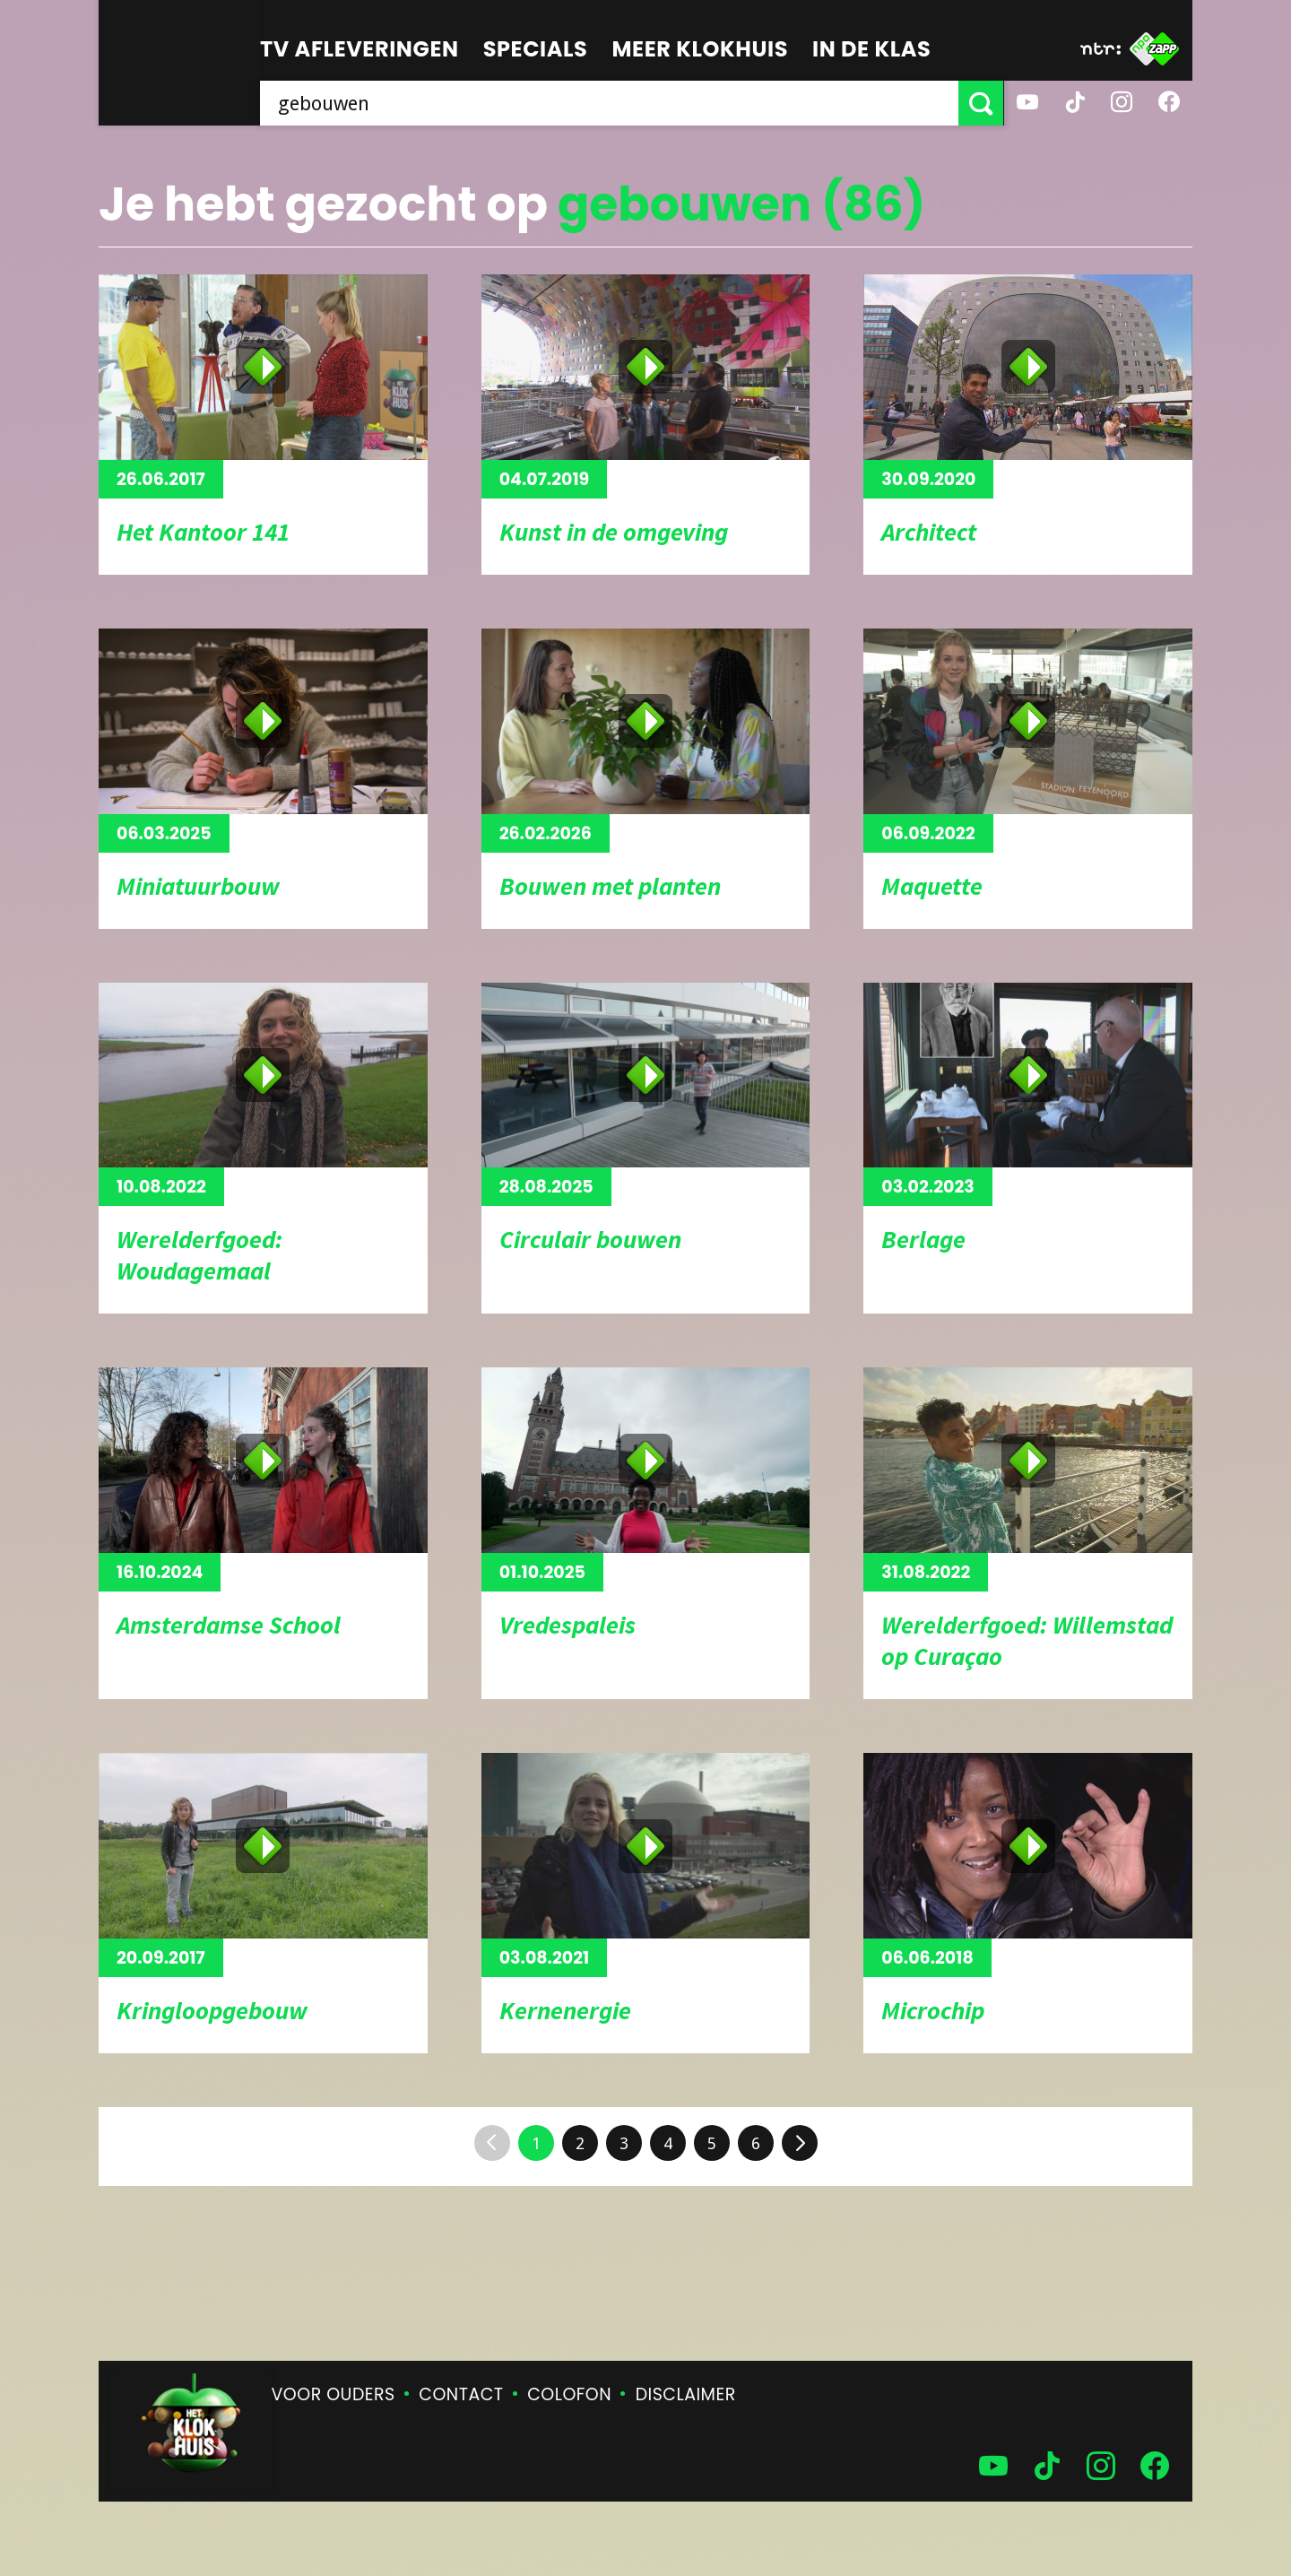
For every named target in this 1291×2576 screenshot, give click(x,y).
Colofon (569, 2394)
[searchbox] (609, 103)
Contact (461, 2394)
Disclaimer (686, 2394)
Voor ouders (333, 2394)
